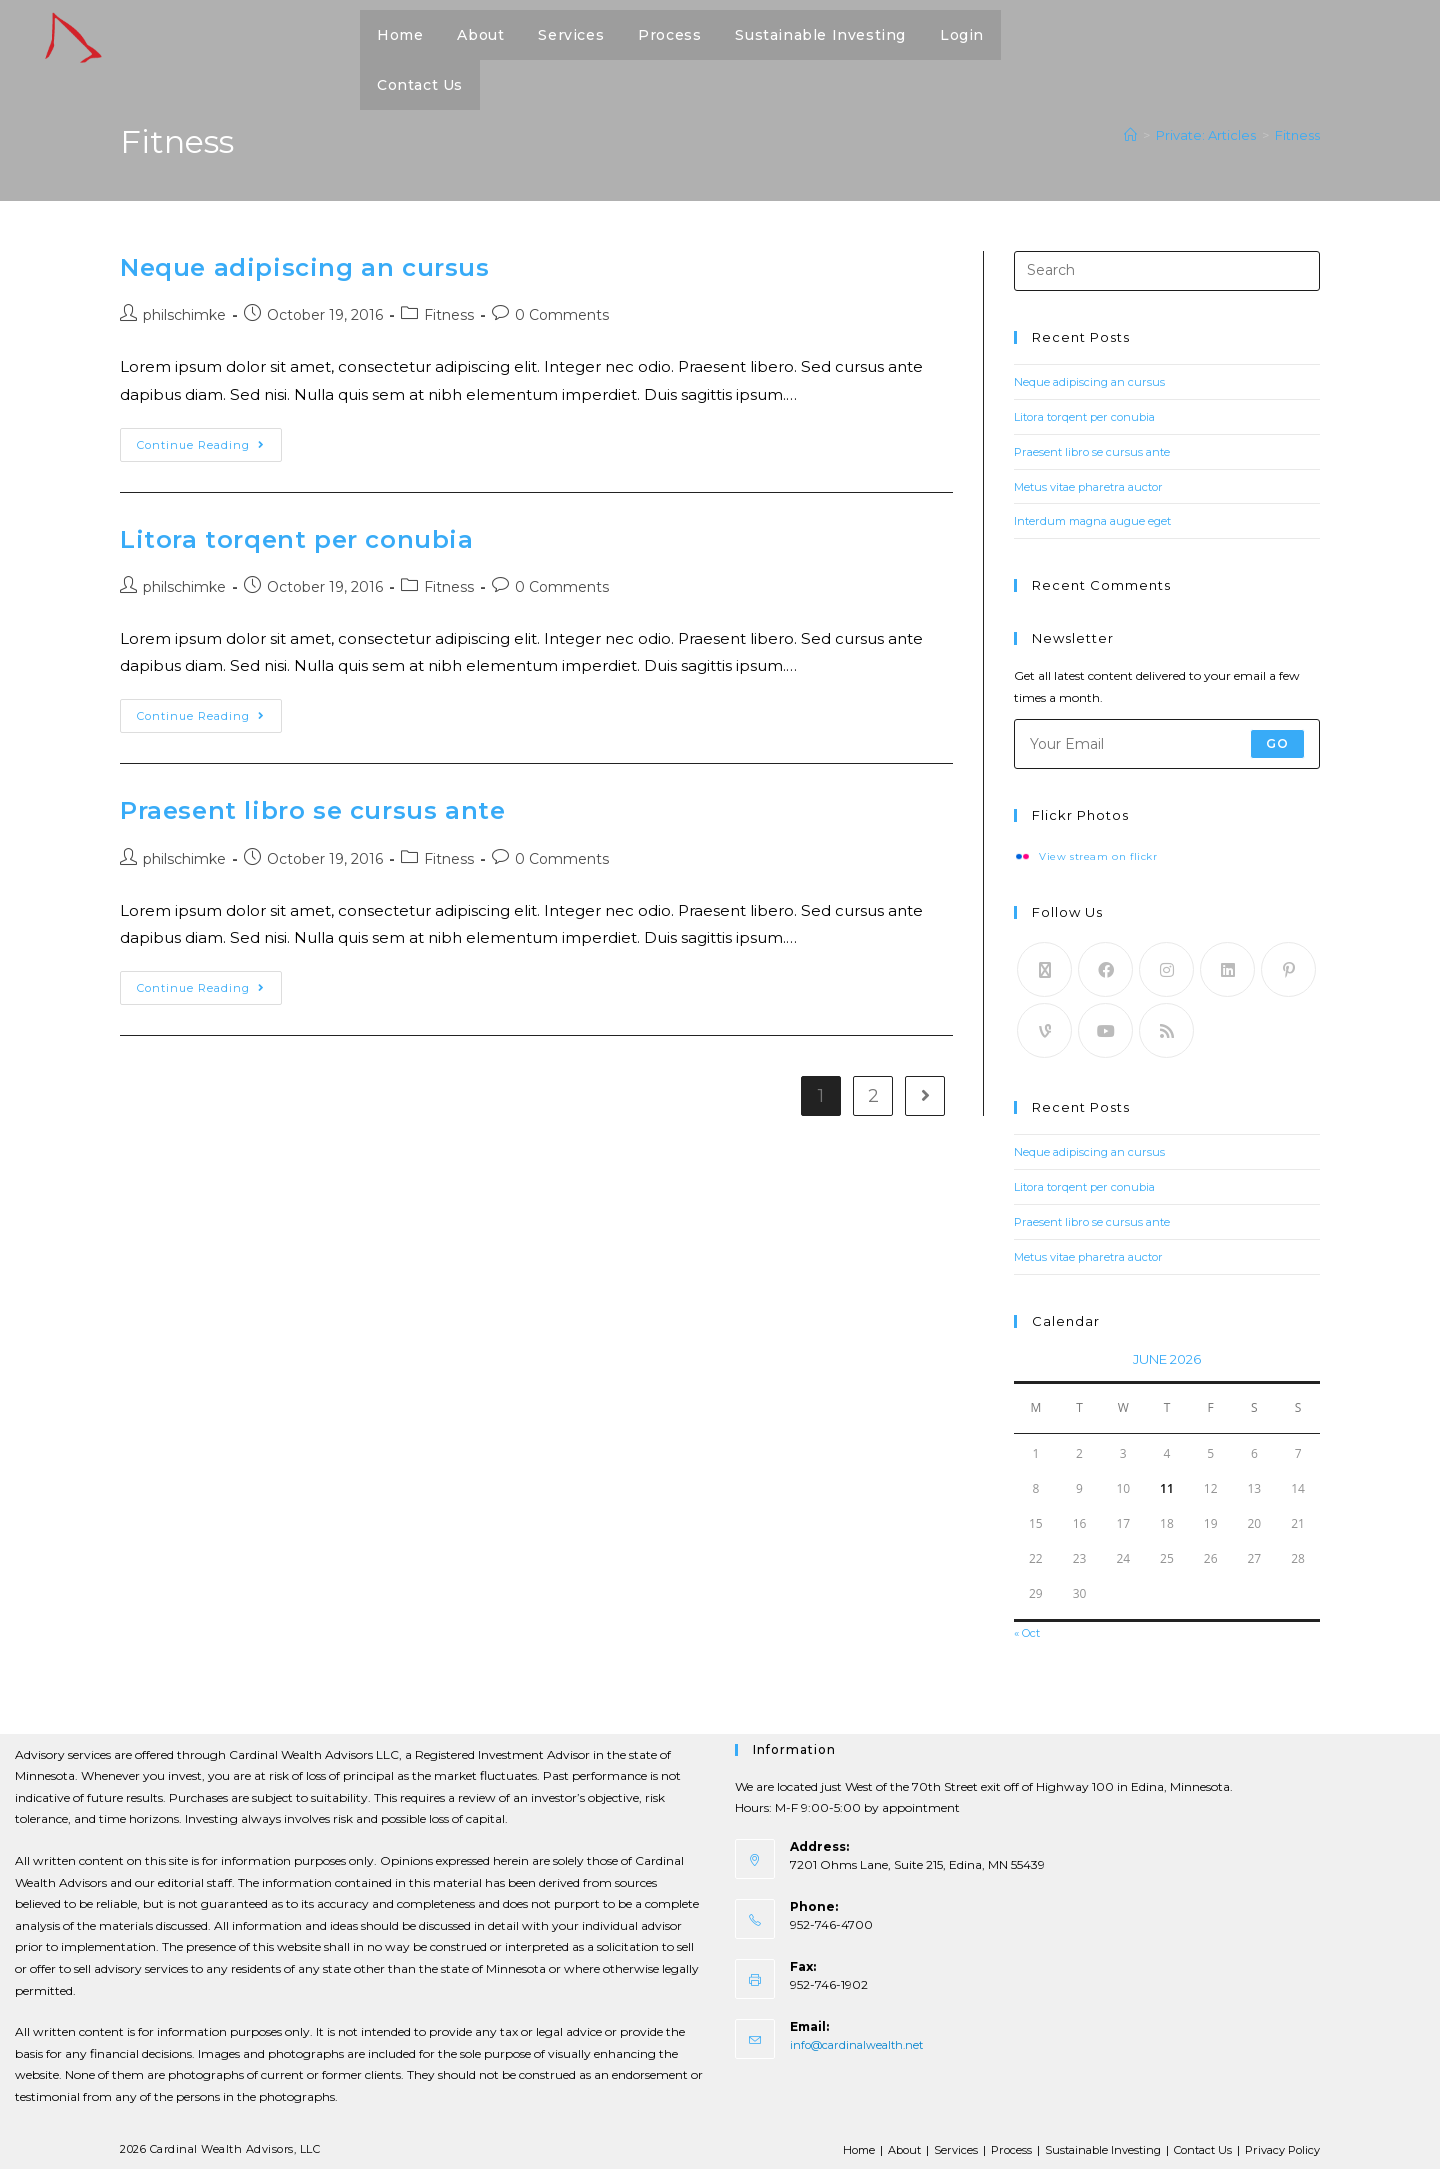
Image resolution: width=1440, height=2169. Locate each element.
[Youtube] (1105, 1029)
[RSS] (1166, 1029)
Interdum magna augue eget (1098, 519)
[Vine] (1044, 1029)
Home (830, 2145)
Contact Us (1193, 2145)
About (879, 2145)
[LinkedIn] (1227, 968)
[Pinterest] (1288, 968)
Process (990, 2145)
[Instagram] (1166, 968)
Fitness (1297, 135)
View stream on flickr (1101, 855)
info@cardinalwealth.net (861, 2040)
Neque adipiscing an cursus (305, 267)
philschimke (184, 315)
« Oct (1029, 1629)
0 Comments (562, 315)
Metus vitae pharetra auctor (1094, 485)
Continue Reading (209, 443)
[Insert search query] (1167, 271)
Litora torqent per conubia (297, 542)
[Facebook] (1105, 968)
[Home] (1130, 135)
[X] (1044, 968)
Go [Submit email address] (1277, 741)
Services (933, 2145)
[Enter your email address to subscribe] (1167, 742)
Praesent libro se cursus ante (312, 817)
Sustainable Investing (1086, 2145)
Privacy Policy (1279, 2145)
